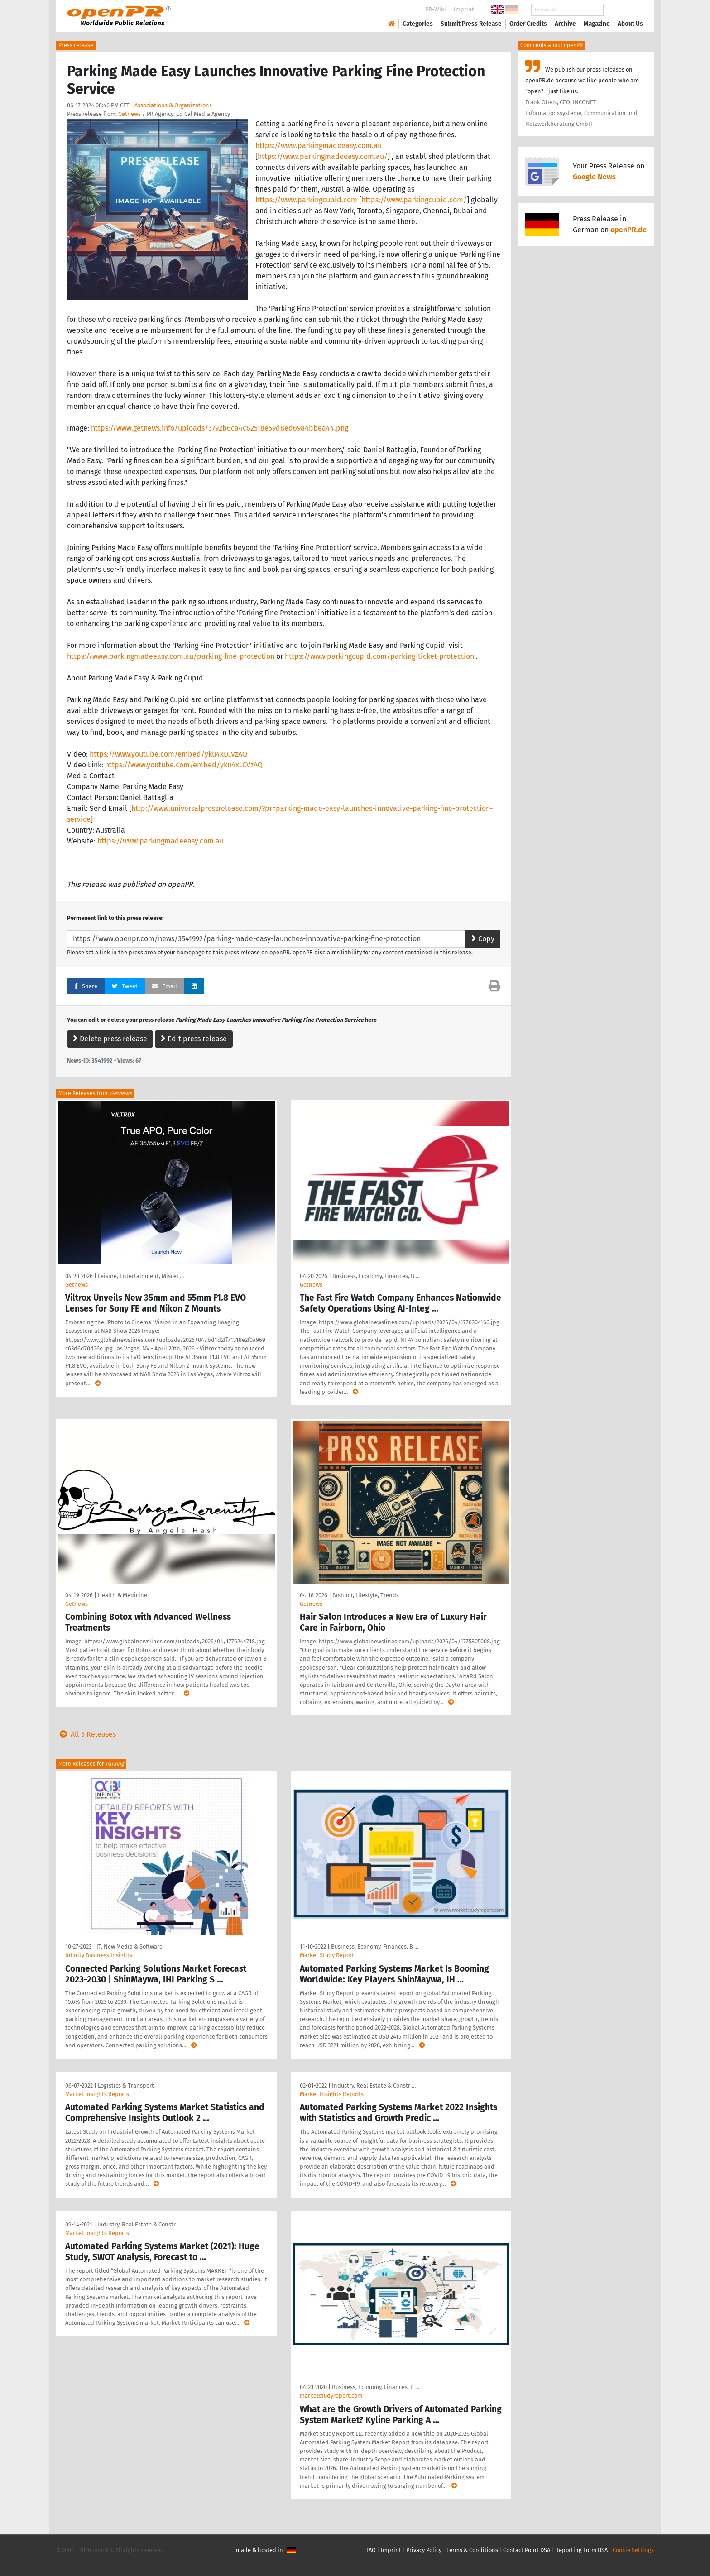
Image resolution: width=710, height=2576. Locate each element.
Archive (565, 24)
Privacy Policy (423, 2550)
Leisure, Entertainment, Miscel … (141, 1276)
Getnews (129, 113)
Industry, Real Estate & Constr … (374, 2085)
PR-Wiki (435, 9)
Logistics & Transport (126, 2085)
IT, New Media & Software (129, 1946)
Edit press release (194, 1038)
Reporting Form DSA (581, 2550)
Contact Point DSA (526, 2550)
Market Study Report (327, 1955)
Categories (418, 24)
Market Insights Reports (97, 2094)
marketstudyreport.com (331, 2395)
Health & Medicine (122, 1595)
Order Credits (528, 24)
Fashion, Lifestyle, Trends (365, 1595)
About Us (630, 24)
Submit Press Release (471, 24)
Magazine (597, 24)
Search (623, 10)
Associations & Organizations (173, 105)
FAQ (371, 2550)
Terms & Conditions (472, 2550)
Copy (482, 938)
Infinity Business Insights (98, 1955)
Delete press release (110, 1038)
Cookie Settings (633, 2550)
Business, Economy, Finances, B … (376, 1276)
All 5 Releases (86, 1734)
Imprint (464, 9)
